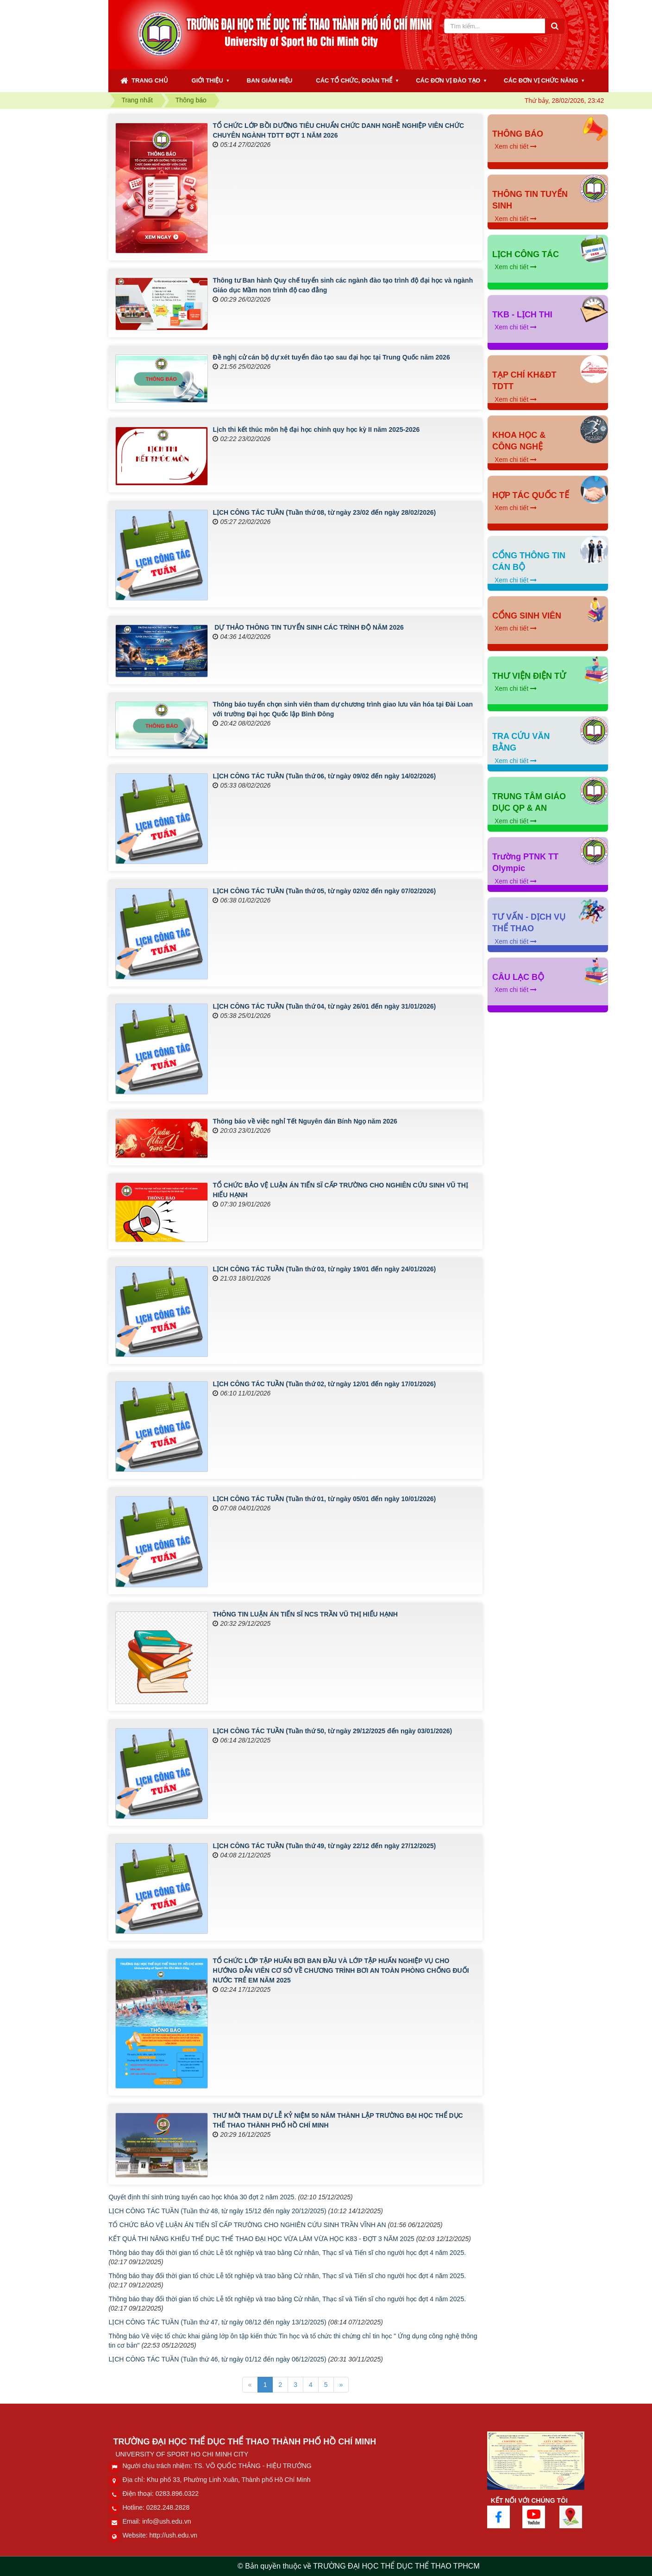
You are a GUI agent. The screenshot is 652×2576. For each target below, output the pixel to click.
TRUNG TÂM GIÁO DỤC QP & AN (529, 802)
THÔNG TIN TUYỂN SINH (530, 200)
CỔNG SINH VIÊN (526, 615)
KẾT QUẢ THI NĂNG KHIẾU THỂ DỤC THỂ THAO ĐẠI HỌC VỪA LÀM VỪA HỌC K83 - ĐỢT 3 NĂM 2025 (261, 2238)
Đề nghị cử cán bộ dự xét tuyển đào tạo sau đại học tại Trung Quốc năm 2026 (331, 357)
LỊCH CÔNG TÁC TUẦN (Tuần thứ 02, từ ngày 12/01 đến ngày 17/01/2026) (324, 1384)
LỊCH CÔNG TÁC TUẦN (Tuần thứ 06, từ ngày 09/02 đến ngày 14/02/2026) (324, 776)
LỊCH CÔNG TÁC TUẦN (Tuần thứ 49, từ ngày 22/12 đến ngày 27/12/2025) (324, 1846)
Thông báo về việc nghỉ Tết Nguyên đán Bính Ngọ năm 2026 (305, 1121)
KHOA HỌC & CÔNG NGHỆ (518, 441)
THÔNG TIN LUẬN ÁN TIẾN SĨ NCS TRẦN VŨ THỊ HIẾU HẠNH (305, 1614)
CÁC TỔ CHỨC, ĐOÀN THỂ (354, 80)
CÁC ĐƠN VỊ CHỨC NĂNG (541, 80)
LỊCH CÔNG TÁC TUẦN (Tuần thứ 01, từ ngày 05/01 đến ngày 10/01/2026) (324, 1499)
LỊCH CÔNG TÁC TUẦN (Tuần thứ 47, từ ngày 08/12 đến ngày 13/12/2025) (217, 2322)
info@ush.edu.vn (166, 2521)
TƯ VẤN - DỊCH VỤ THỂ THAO (528, 923)
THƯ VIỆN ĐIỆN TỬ (529, 676)
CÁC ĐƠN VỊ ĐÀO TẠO (448, 80)
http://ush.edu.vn (174, 2535)
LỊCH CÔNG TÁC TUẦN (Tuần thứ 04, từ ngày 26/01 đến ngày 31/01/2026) (324, 1006)
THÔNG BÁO (517, 134)
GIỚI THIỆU (207, 80)
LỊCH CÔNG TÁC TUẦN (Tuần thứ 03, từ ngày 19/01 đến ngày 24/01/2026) (324, 1269)
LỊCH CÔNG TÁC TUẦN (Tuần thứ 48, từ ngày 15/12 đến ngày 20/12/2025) (217, 2211)
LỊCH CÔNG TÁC (525, 254)
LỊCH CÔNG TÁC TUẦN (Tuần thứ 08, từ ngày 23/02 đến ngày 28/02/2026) (324, 512)
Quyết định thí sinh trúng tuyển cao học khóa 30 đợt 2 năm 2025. (202, 2197)
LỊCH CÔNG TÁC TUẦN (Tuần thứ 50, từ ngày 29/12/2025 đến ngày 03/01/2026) (332, 1731)
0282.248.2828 (167, 2507)
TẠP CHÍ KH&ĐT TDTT (524, 380)
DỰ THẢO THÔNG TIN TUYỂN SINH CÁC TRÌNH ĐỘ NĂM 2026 (308, 627)
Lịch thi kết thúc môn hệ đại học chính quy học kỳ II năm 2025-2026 (316, 429)
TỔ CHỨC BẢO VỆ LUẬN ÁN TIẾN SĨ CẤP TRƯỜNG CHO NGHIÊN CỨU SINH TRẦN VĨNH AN (247, 2225)
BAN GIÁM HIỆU (270, 80)
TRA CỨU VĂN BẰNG (521, 742)
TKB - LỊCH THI (522, 314)
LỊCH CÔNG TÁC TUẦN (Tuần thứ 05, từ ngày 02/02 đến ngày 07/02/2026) (324, 891)
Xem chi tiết (516, 146)
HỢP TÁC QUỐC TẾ (530, 495)
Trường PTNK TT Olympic (525, 862)
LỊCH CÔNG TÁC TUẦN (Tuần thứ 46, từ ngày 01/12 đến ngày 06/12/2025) (217, 2359)
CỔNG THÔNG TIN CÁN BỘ (528, 561)
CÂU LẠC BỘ (518, 977)
